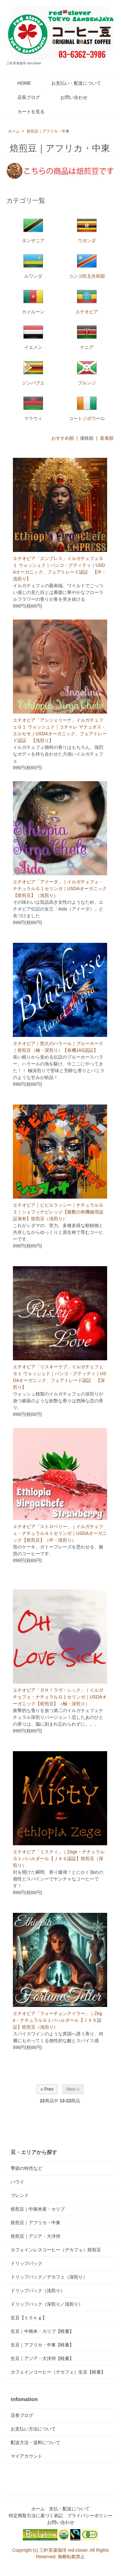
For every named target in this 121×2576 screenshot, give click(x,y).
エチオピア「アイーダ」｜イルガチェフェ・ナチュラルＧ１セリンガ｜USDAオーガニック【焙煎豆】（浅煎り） (60, 888)
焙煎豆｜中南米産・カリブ (38, 2209)
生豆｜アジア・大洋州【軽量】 (42, 2358)
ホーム (14, 131)
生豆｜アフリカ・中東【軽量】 (42, 2344)
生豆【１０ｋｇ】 (29, 2317)
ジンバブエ (33, 371)
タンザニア (33, 229)
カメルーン (33, 300)
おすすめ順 (62, 438)
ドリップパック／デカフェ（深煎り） (49, 2277)
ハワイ (17, 2181)
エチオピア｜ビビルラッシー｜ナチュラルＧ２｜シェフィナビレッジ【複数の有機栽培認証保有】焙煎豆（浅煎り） (58, 1211)
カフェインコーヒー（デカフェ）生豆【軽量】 (58, 2372)
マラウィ (33, 407)
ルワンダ (33, 265)
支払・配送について (69, 2508)
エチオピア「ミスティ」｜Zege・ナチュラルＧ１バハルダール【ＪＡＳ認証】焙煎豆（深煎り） (59, 1858)
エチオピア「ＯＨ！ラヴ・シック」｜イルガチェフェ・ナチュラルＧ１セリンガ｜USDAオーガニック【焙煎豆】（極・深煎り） (60, 1696)
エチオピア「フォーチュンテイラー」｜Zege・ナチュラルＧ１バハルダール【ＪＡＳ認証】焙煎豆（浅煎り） (57, 2020)
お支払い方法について (33, 2428)
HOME (19, 83)
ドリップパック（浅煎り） (38, 2290)
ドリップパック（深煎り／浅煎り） (47, 2304)
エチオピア (87, 300)
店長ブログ (24, 97)
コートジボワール (87, 407)
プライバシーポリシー (89, 2515)
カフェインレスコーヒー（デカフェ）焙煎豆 (56, 2249)
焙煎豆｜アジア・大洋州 (35, 2236)
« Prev (46, 2089)
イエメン (33, 336)
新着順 (107, 438)
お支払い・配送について (71, 83)
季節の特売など (26, 2168)
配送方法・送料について (35, 2442)
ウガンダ (86, 229)
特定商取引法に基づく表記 (36, 2515)
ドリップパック (26, 2263)
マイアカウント (26, 2456)
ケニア (86, 336)
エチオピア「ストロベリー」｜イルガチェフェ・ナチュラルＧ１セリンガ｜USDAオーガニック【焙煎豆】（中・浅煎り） (60, 1533)
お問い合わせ (69, 97)
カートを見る (26, 111)
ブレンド (20, 2195)
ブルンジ (86, 371)
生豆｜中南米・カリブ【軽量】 (42, 2331)
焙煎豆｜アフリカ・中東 (48, 131)
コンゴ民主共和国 (87, 265)
